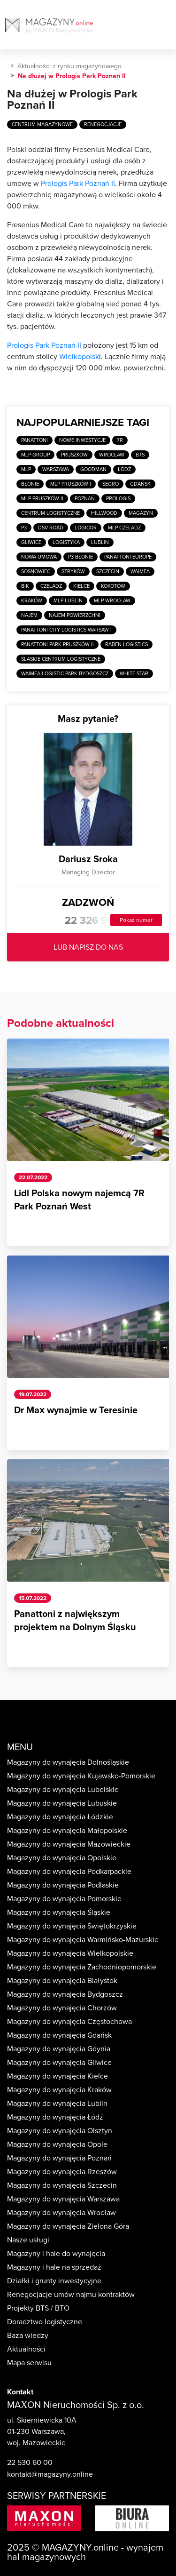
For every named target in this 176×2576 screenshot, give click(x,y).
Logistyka (66, 542)
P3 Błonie (80, 557)
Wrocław (111, 455)
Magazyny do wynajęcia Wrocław (61, 2212)
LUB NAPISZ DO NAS (88, 947)
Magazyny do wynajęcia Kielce (57, 2076)
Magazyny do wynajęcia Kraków (59, 2090)
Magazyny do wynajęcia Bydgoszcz (65, 1994)
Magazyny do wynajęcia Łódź (55, 2117)
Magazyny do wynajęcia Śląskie (58, 1912)
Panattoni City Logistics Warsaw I (66, 630)
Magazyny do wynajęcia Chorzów (62, 2008)
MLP (26, 469)
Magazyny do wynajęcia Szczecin (62, 2185)
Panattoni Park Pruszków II (57, 644)
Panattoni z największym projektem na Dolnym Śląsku (75, 1620)
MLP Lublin (68, 601)
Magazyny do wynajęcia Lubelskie (63, 1789)
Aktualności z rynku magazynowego (69, 66)
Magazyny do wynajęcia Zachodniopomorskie (81, 1967)
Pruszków (74, 455)
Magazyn (141, 513)
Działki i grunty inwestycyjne (54, 2281)
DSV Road (50, 528)
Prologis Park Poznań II (78, 183)
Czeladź (51, 586)
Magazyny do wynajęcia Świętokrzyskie (72, 1926)
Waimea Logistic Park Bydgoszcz (64, 674)
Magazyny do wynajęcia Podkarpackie (69, 1871)
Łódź (124, 469)
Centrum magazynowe (42, 124)
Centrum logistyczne (50, 513)
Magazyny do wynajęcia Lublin (57, 2103)
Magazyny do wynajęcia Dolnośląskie (68, 1762)
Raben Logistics (126, 644)
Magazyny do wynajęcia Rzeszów (62, 2171)
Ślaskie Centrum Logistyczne (60, 659)
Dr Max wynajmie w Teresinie (76, 1410)
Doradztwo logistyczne (44, 2322)
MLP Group (35, 455)
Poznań (85, 499)
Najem (29, 615)
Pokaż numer (136, 920)
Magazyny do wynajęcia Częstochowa (69, 2021)
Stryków (73, 571)
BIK (25, 586)
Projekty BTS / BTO (38, 2308)
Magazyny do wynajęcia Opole (57, 2144)
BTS (140, 455)
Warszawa (55, 469)
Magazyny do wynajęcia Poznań (59, 2158)
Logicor (86, 528)
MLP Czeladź (124, 528)
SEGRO (110, 484)
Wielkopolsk (79, 356)
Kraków (31, 601)
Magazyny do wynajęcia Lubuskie (62, 1803)
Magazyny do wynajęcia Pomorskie (64, 1899)
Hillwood (104, 513)
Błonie (30, 484)
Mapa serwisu (29, 2363)
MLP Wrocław (112, 601)
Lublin (100, 542)
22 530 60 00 (30, 2462)
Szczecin (107, 571)
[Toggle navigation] (168, 28)
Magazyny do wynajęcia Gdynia (58, 2049)
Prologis (118, 499)
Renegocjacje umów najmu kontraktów (71, 2294)
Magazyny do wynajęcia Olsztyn (59, 2131)
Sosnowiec (35, 571)
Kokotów (113, 586)
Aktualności (26, 2349)
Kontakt (20, 2392)
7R (120, 440)
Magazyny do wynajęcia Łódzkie (60, 1817)
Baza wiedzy (27, 2335)
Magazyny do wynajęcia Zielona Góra (68, 2226)
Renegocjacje (103, 124)
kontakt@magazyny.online (50, 2474)
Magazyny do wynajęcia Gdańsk (59, 2035)
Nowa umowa (39, 557)
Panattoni (34, 440)
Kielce (81, 586)
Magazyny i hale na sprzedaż (54, 2267)
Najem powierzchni (74, 615)
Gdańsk (140, 484)
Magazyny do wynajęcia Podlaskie (63, 1885)
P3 (24, 528)
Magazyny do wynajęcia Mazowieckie (68, 1844)
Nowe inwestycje (82, 440)
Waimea (140, 571)
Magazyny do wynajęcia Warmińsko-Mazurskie (83, 1939)
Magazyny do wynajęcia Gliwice (59, 2062)
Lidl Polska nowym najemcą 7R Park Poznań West (79, 1200)
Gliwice (31, 542)
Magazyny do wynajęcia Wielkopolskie (70, 1953)
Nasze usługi (28, 2240)
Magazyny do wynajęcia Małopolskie (67, 1830)
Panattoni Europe (128, 557)
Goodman (93, 469)
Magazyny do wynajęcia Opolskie (61, 1858)
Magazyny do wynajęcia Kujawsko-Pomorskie (81, 1776)
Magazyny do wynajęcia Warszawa (63, 2199)
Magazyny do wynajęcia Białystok (62, 1980)
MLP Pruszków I (70, 484)
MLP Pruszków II (42, 499)
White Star (134, 674)
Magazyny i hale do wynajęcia (56, 2253)
